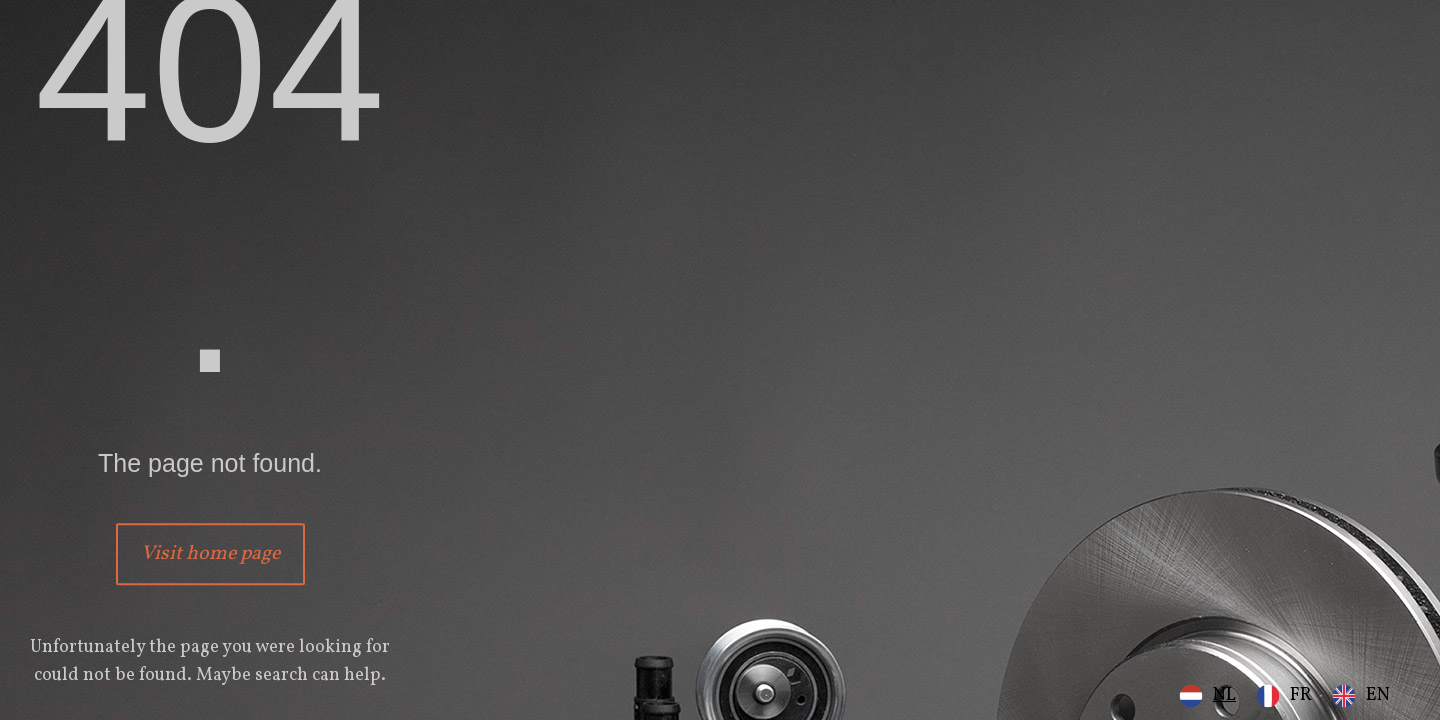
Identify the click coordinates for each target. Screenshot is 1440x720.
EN (1378, 695)
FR (1301, 695)
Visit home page (210, 554)
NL (1224, 695)
